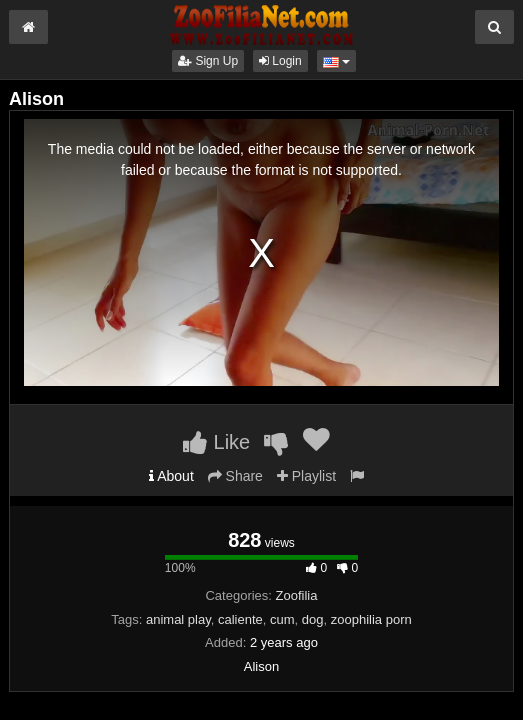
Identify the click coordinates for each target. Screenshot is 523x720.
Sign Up (208, 61)
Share (235, 476)
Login (280, 61)
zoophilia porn (371, 619)
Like (216, 442)
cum (282, 619)
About (171, 476)
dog (313, 619)
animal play (178, 619)
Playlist (306, 476)
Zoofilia (297, 595)
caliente (240, 619)
